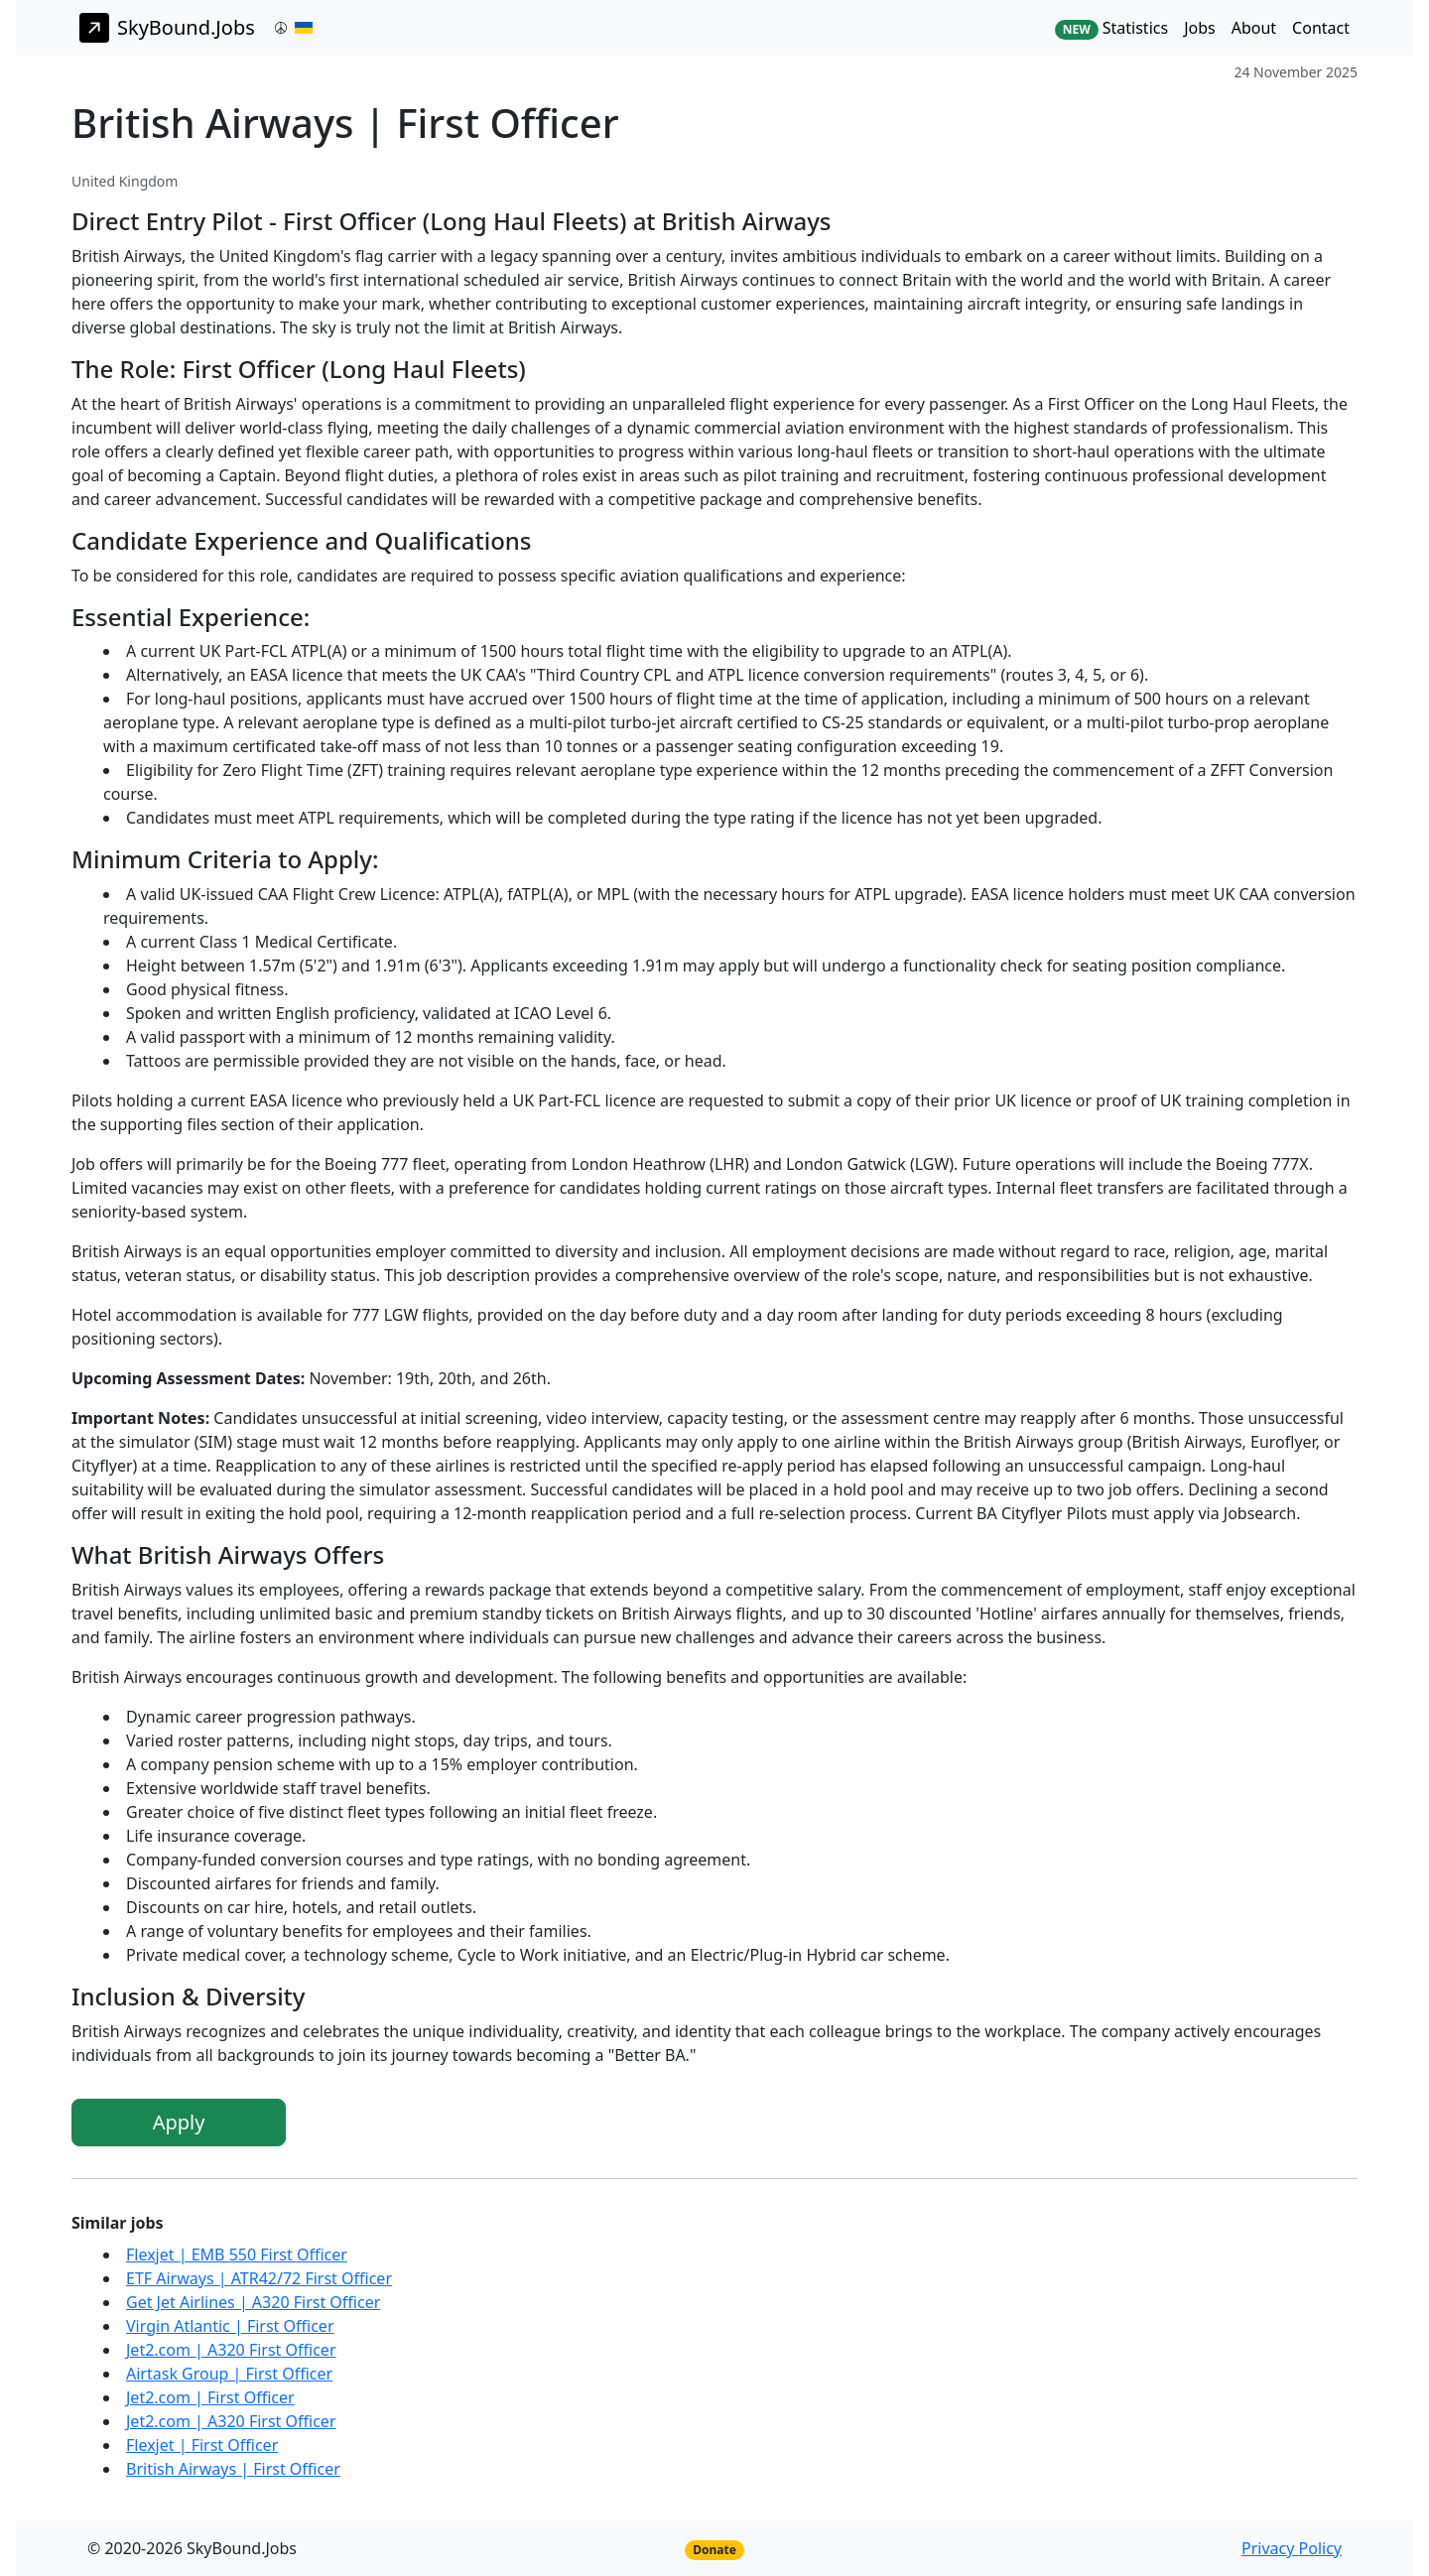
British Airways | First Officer (233, 2469)
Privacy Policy (1291, 2548)
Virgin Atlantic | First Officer (230, 2326)
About (1254, 28)
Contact (1321, 28)
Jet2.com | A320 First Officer (231, 2350)
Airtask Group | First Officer (229, 2373)
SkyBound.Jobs (167, 28)
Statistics (1111, 28)
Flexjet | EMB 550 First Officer (236, 2254)
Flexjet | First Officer (202, 2445)
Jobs (1200, 28)
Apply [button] (179, 2122)
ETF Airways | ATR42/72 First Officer (259, 2278)
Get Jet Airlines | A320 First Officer (253, 2302)
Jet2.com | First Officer (210, 2397)
